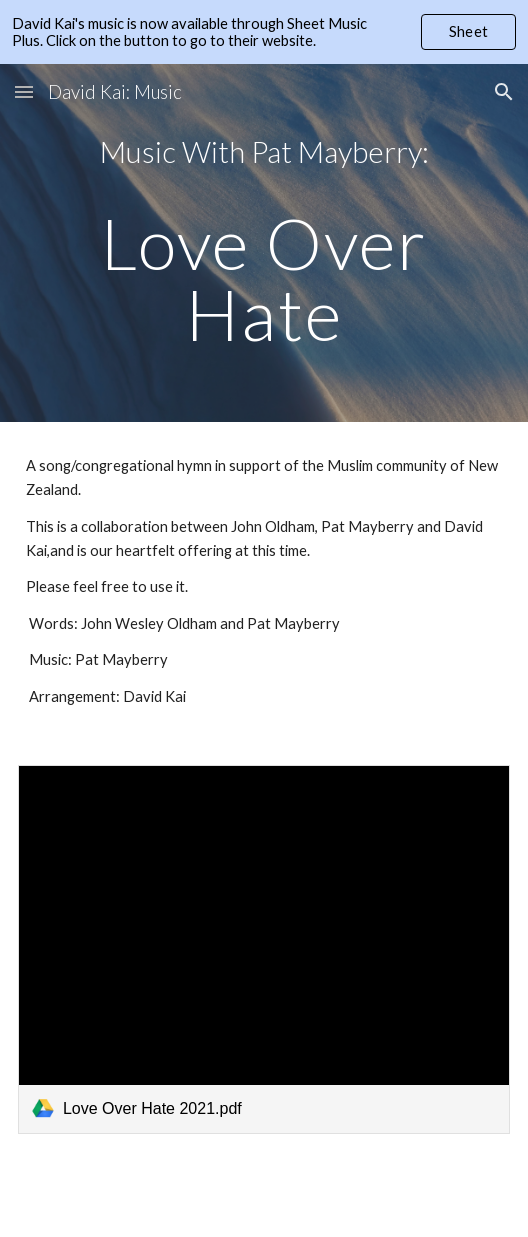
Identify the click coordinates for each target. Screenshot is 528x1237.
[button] (24, 91)
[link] (264, 949)
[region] (264, 32)
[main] (264, 243)
